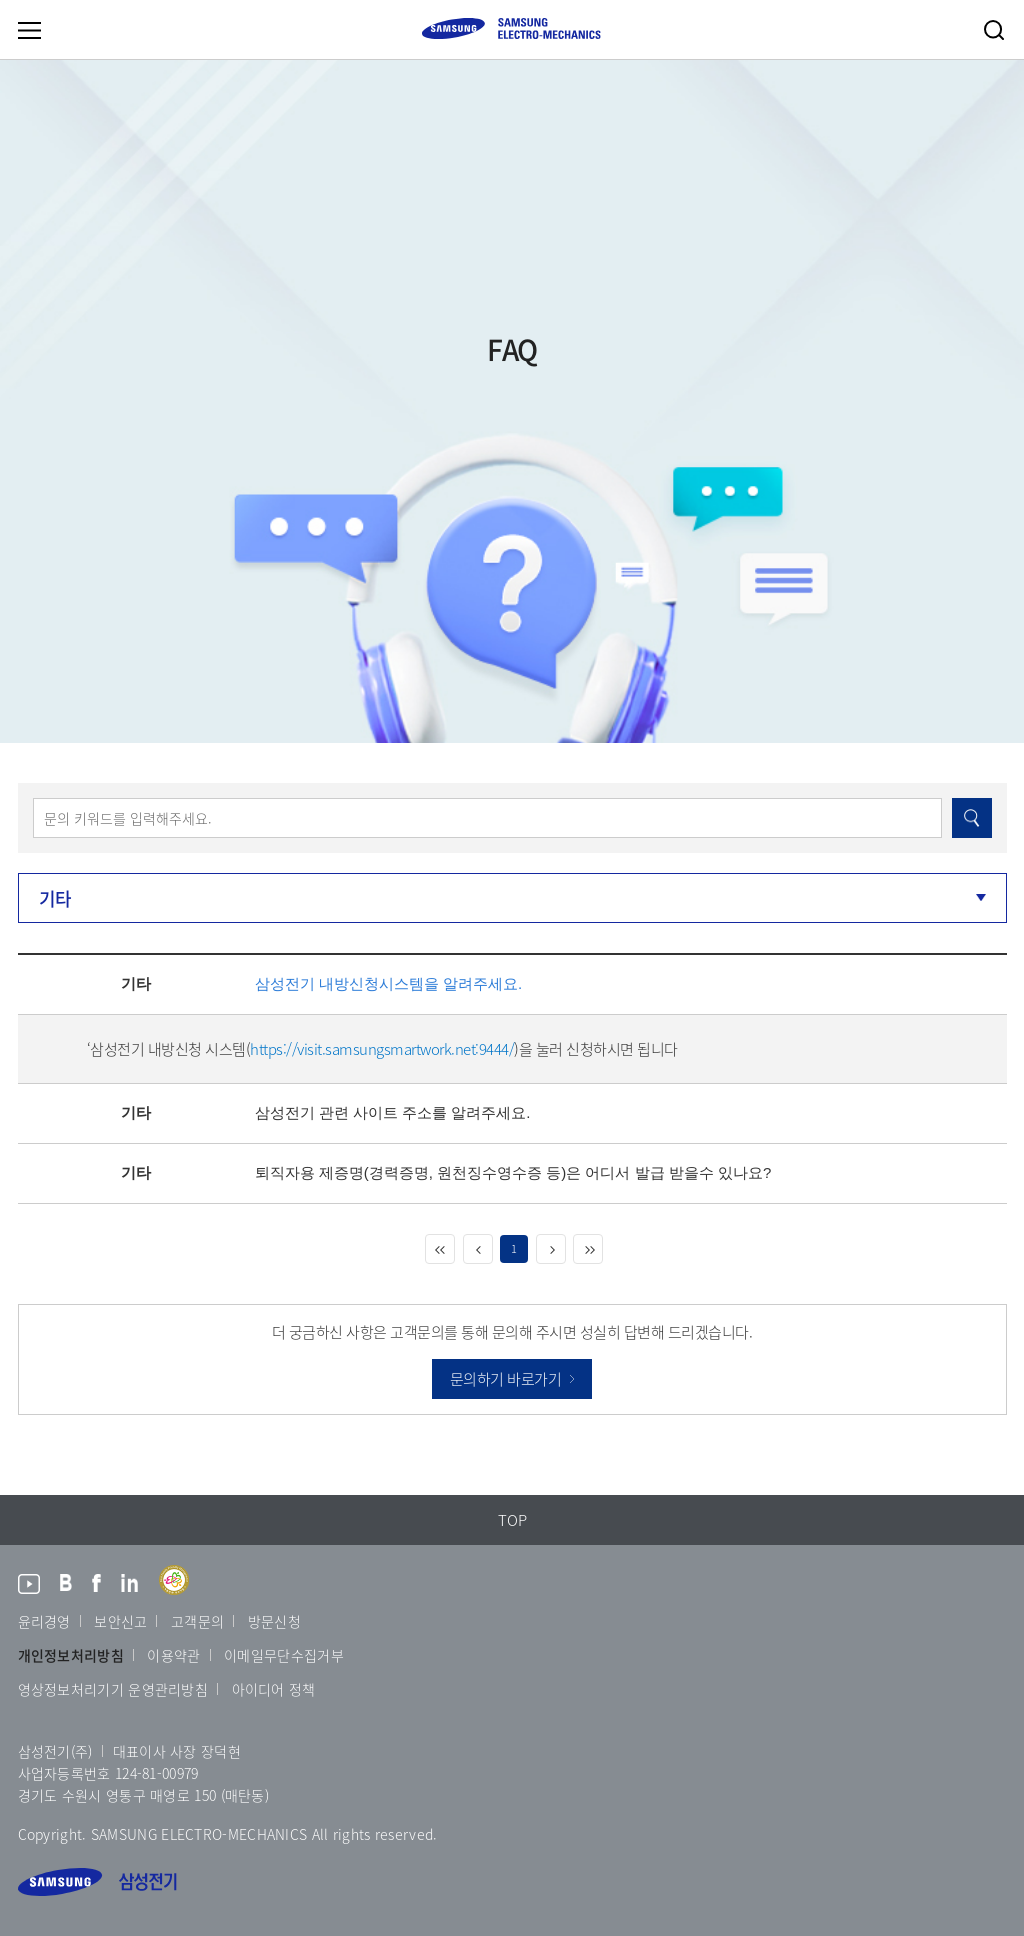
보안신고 (120, 1621)
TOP (512, 1520)
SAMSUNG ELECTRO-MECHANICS (511, 28)
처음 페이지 (440, 1249)
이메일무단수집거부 (284, 1655)
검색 (994, 30)
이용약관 (173, 1655)
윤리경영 (44, 1621)
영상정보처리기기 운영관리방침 (113, 1689)
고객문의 (197, 1621)
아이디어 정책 (274, 1689)
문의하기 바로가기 (506, 1379)
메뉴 (29, 30)
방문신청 (274, 1621)
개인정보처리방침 (71, 1655)
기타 (55, 898)
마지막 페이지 (588, 1249)
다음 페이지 (551, 1249)
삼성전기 (97, 1882)
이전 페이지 (478, 1249)
